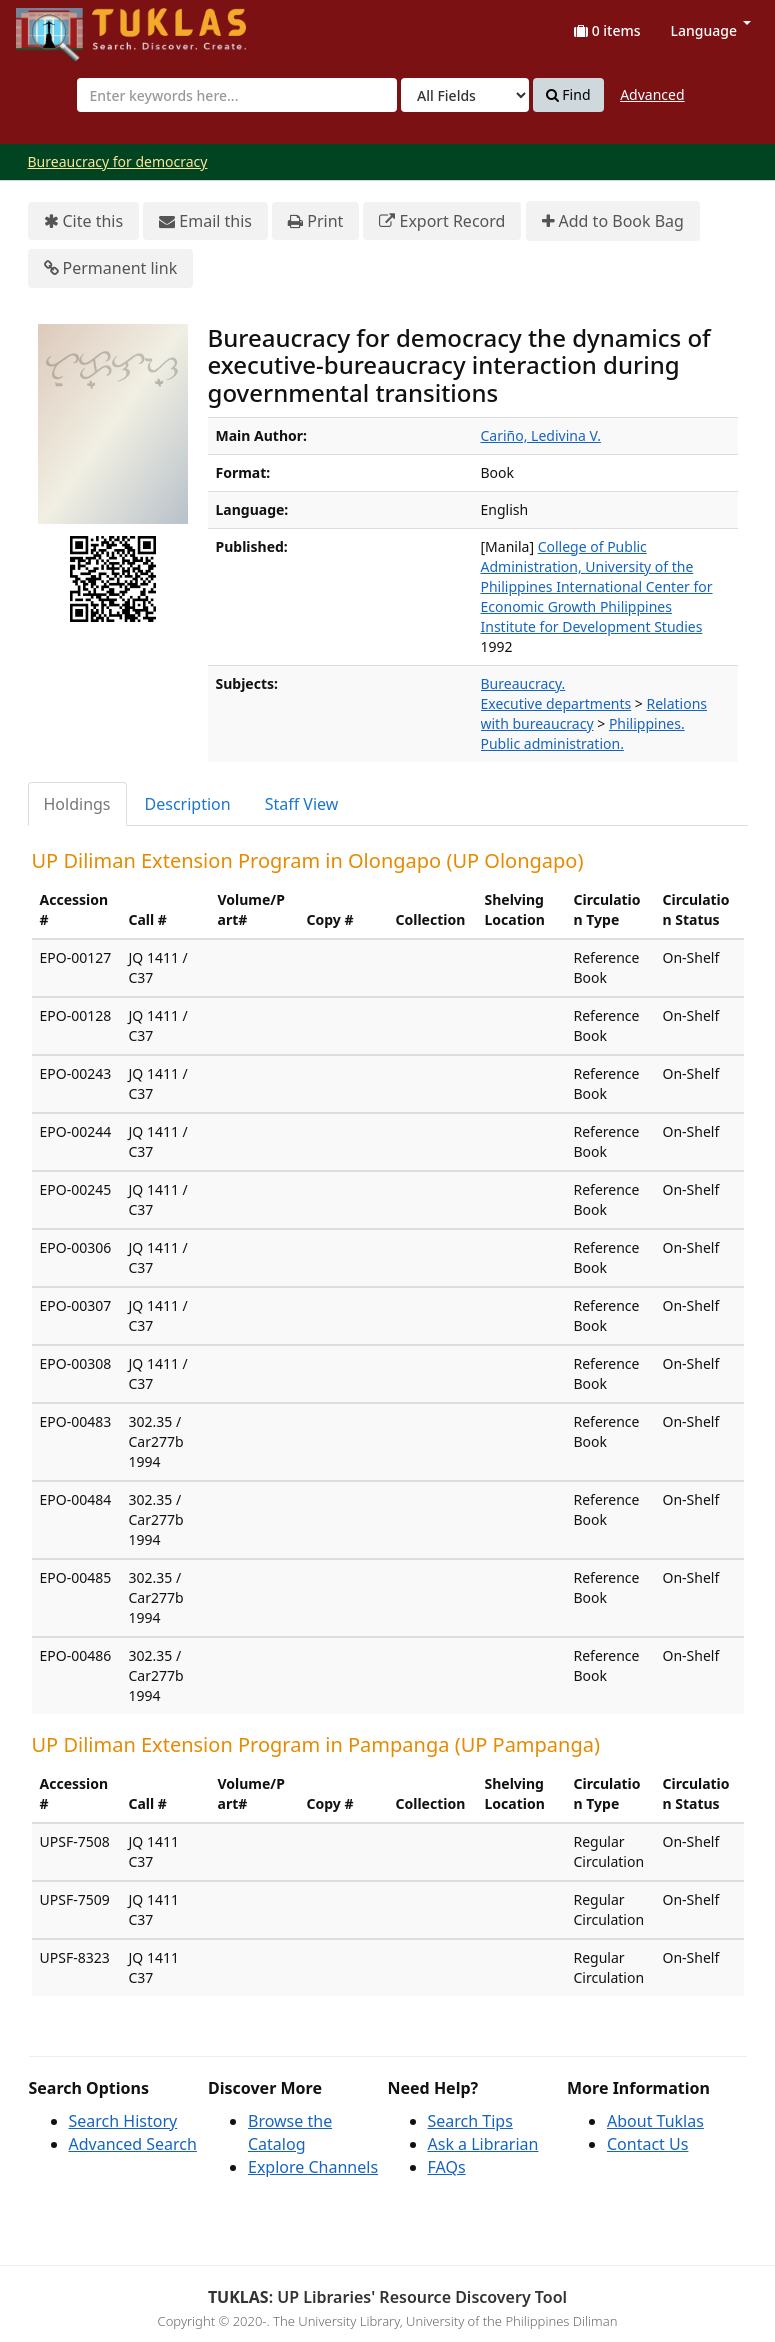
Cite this (84, 221)
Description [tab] (188, 804)
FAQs (447, 2167)
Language (711, 30)
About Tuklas (655, 2121)
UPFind (65, 25)
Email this (205, 221)
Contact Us (647, 2144)
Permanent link (111, 268)
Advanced (652, 94)
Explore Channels (313, 2167)
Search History (123, 2121)
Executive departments (556, 703)
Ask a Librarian (483, 2144)
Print (315, 221)
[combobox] (237, 95)
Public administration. (552, 743)
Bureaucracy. (523, 683)
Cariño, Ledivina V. (541, 435)
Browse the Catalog (290, 2132)
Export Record (442, 221)
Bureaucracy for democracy (118, 161)
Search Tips (470, 2121)
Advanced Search (133, 2144)
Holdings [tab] (77, 804)
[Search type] (465, 95)
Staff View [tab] (302, 804)
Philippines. (647, 723)
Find (568, 95)
